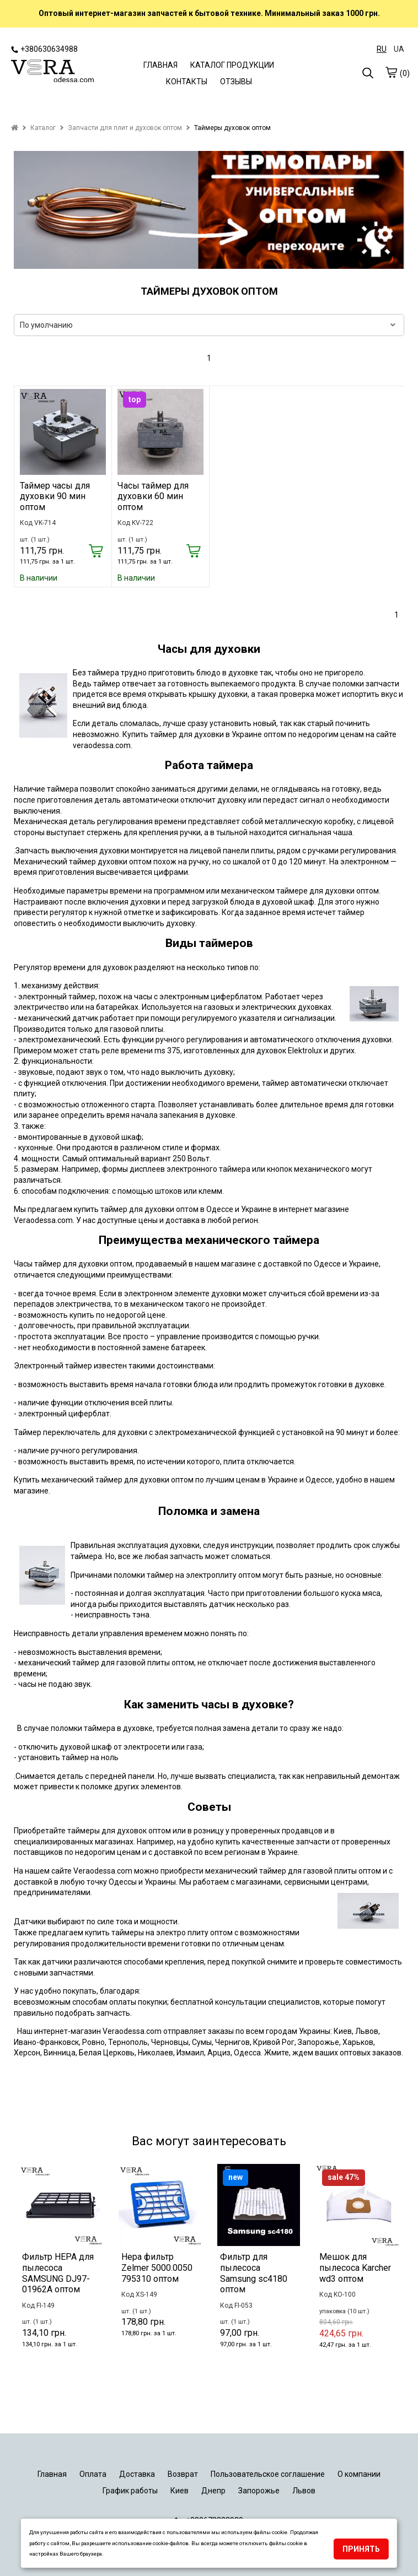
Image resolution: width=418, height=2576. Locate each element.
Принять (361, 2549)
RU (382, 49)
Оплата (92, 2474)
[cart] (390, 72)
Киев (179, 2490)
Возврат (183, 2474)
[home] (14, 128)
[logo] (52, 72)
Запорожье (259, 2490)
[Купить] (96, 551)
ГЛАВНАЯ (160, 65)
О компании (359, 2474)
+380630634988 (44, 49)
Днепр (213, 2490)
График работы (130, 2490)
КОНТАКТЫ (186, 81)
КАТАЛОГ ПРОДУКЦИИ (232, 65)
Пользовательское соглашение (268, 2474)
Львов (303, 2490)
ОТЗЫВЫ (236, 81)
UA (399, 49)
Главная (52, 2474)
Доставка (137, 2474)
